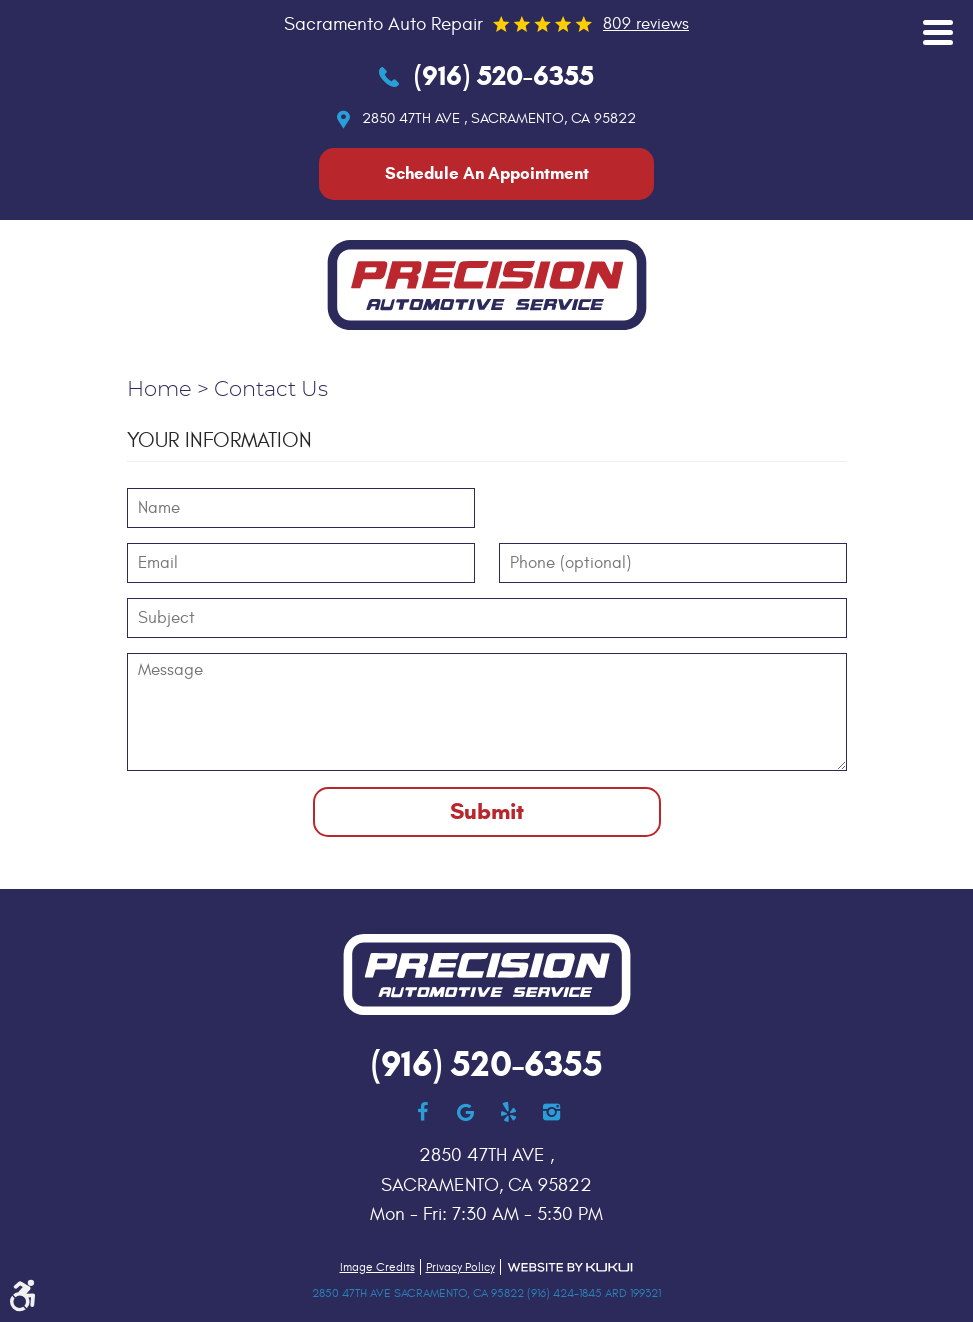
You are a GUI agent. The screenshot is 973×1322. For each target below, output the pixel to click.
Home (159, 390)
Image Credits (377, 1267)
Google (465, 1111)
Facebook (422, 1111)
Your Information (219, 440)
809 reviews (646, 24)
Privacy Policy (460, 1267)
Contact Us (271, 390)
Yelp (508, 1111)
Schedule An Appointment (487, 173)
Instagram (551, 1111)
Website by (570, 1267)
